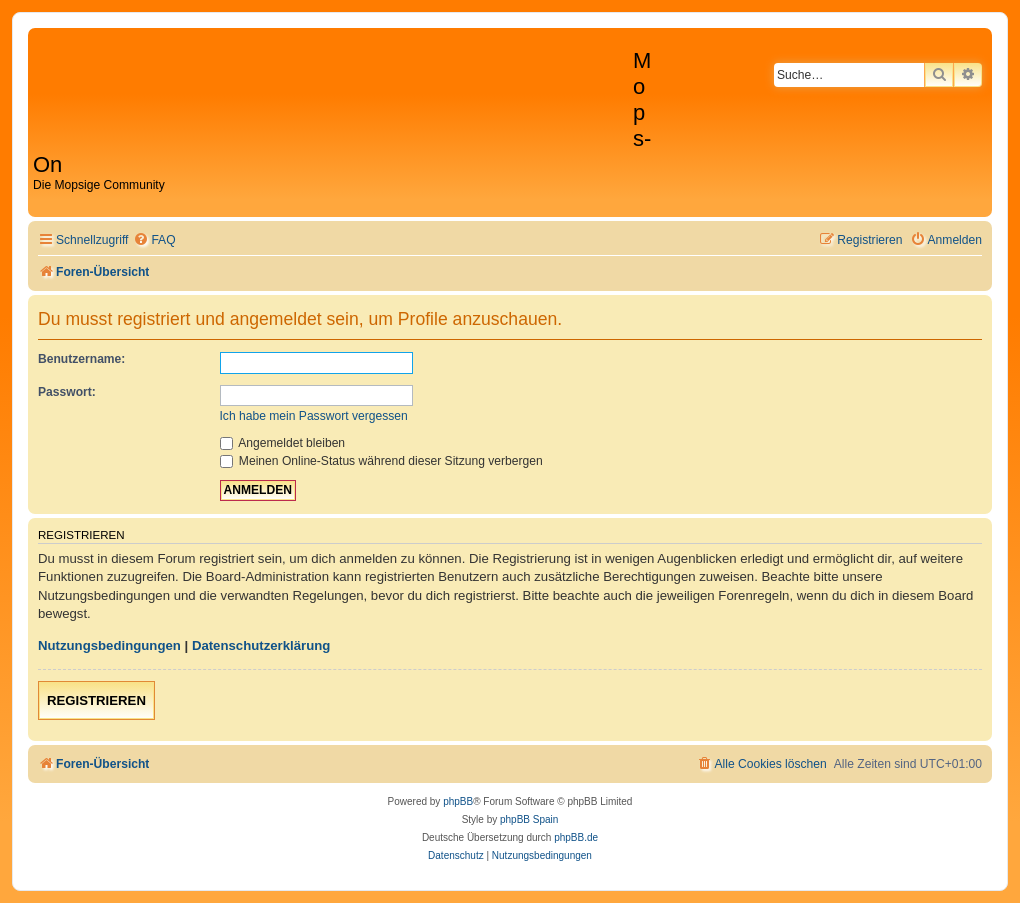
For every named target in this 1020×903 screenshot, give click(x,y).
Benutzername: (81, 359)
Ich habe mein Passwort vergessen (314, 416)
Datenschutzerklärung (261, 645)
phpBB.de (576, 837)
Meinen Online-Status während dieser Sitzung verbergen (381, 461)
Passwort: (67, 392)
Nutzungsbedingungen (109, 645)
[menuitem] (154, 240)
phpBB (458, 801)
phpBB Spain (529, 819)
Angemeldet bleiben (283, 443)
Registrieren (96, 700)
